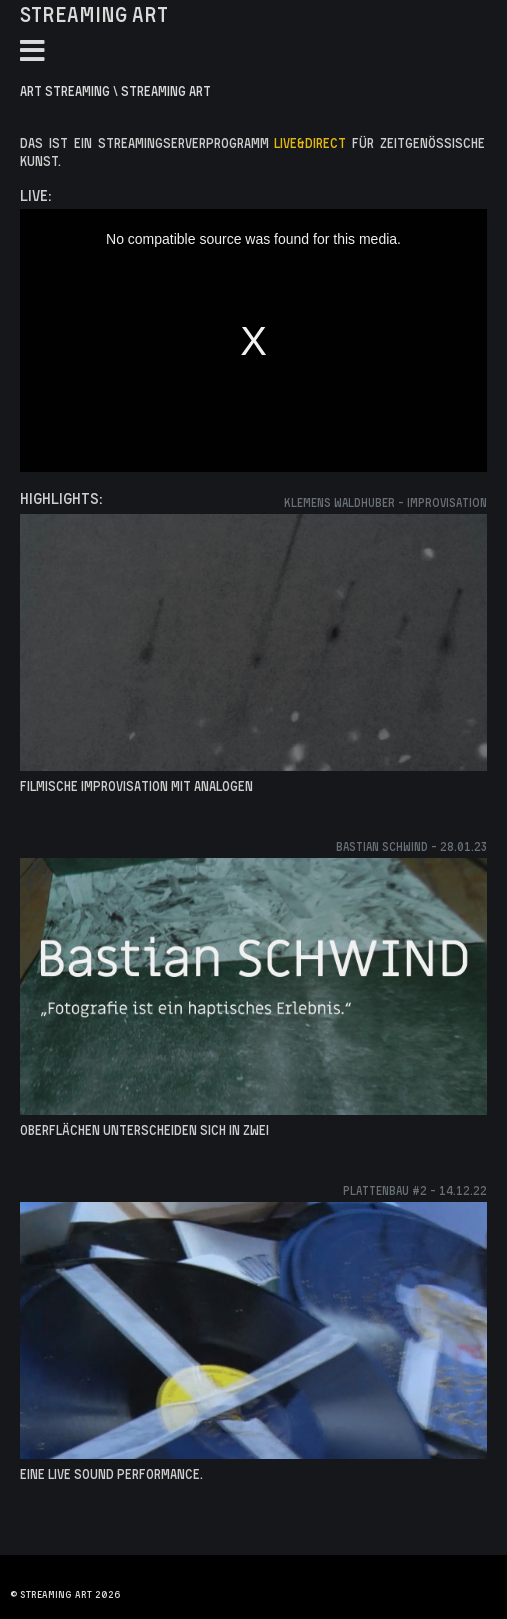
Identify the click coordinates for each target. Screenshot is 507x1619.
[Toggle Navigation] (32, 51)
